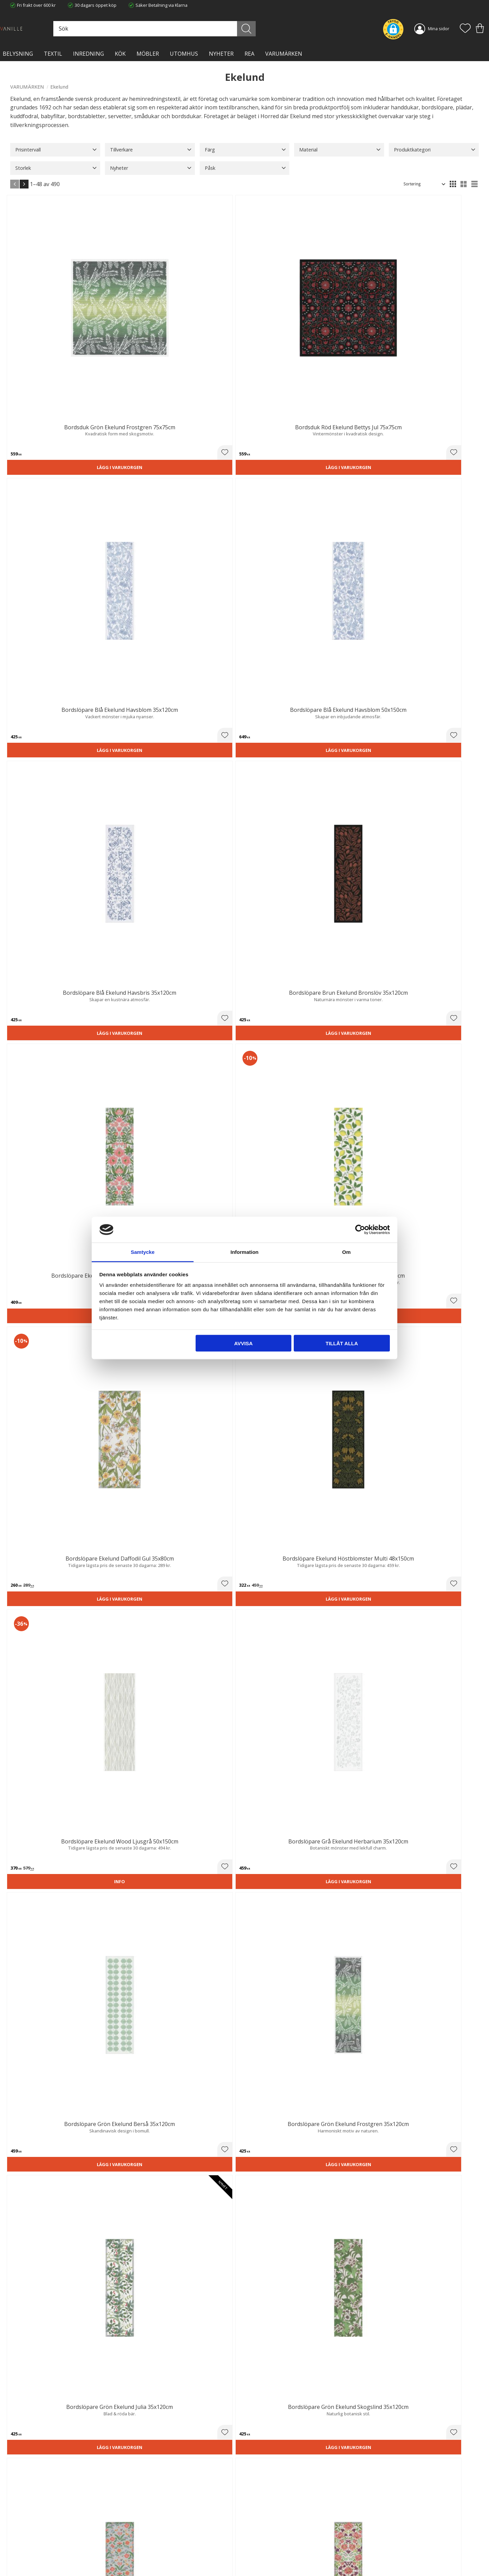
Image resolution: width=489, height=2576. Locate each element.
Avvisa (243, 1343)
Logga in (258, 2555)
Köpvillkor (259, 2529)
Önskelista (260, 2562)
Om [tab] (346, 1252)
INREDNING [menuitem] (88, 53)
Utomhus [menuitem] (184, 53)
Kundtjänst (260, 2523)
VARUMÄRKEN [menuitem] (283, 53)
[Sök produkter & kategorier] (202, 28)
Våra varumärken (147, 2557)
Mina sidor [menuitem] (438, 28)
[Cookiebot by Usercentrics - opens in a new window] (360, 1229)
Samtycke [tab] (143, 1252)
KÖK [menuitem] (120, 53)
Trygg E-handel (145, 2523)
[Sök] (274, 28)
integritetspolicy (413, 2444)
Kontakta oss (143, 2543)
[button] (465, 28)
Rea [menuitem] (249, 53)
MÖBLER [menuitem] (148, 53)
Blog (134, 2550)
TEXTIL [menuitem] (53, 53)
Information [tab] (245, 1252)
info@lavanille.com (44, 2549)
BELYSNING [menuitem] (18, 53)
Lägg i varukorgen (46, 333)
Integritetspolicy (146, 2537)
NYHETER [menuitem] (221, 53)
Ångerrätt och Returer (152, 2529)
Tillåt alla (342, 1343)
